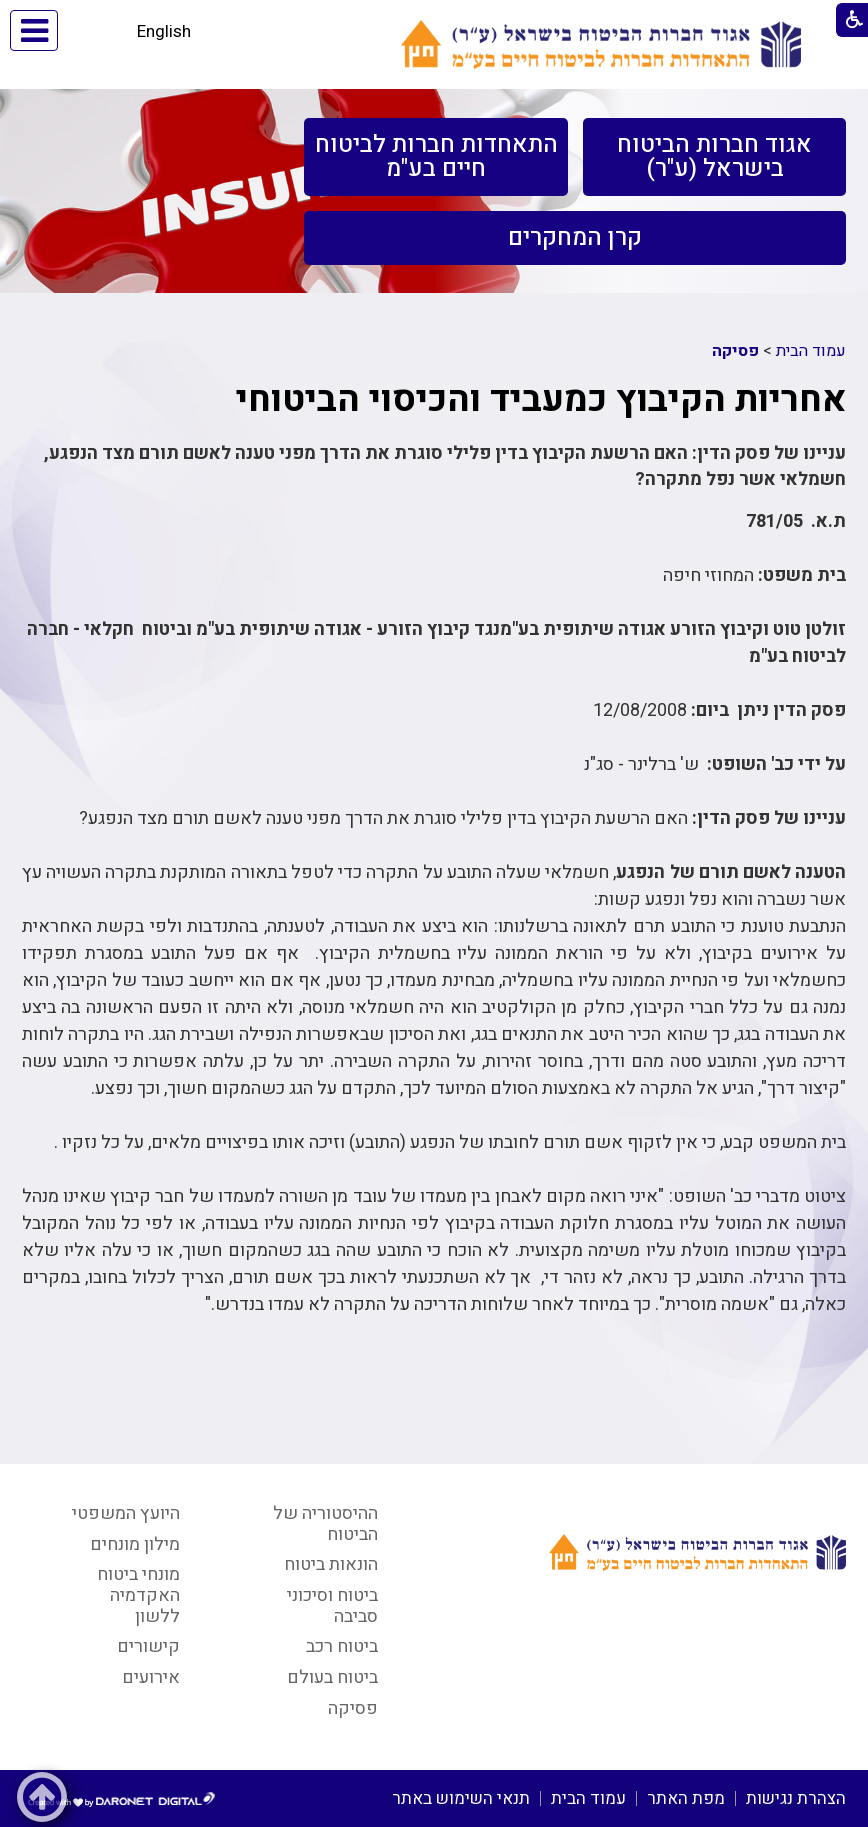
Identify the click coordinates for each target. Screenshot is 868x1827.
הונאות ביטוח (331, 1564)
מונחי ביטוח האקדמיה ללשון (138, 1595)
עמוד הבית (811, 351)
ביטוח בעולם (332, 1677)
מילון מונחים (135, 1544)
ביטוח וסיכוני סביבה (332, 1606)
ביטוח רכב (342, 1646)
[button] (94, 30)
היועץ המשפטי (126, 1513)
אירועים (151, 1677)
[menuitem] (714, 157)
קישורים (148, 1646)
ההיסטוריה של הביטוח (325, 1524)
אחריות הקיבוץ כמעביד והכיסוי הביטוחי (541, 399)
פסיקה (735, 351)
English (164, 31)
